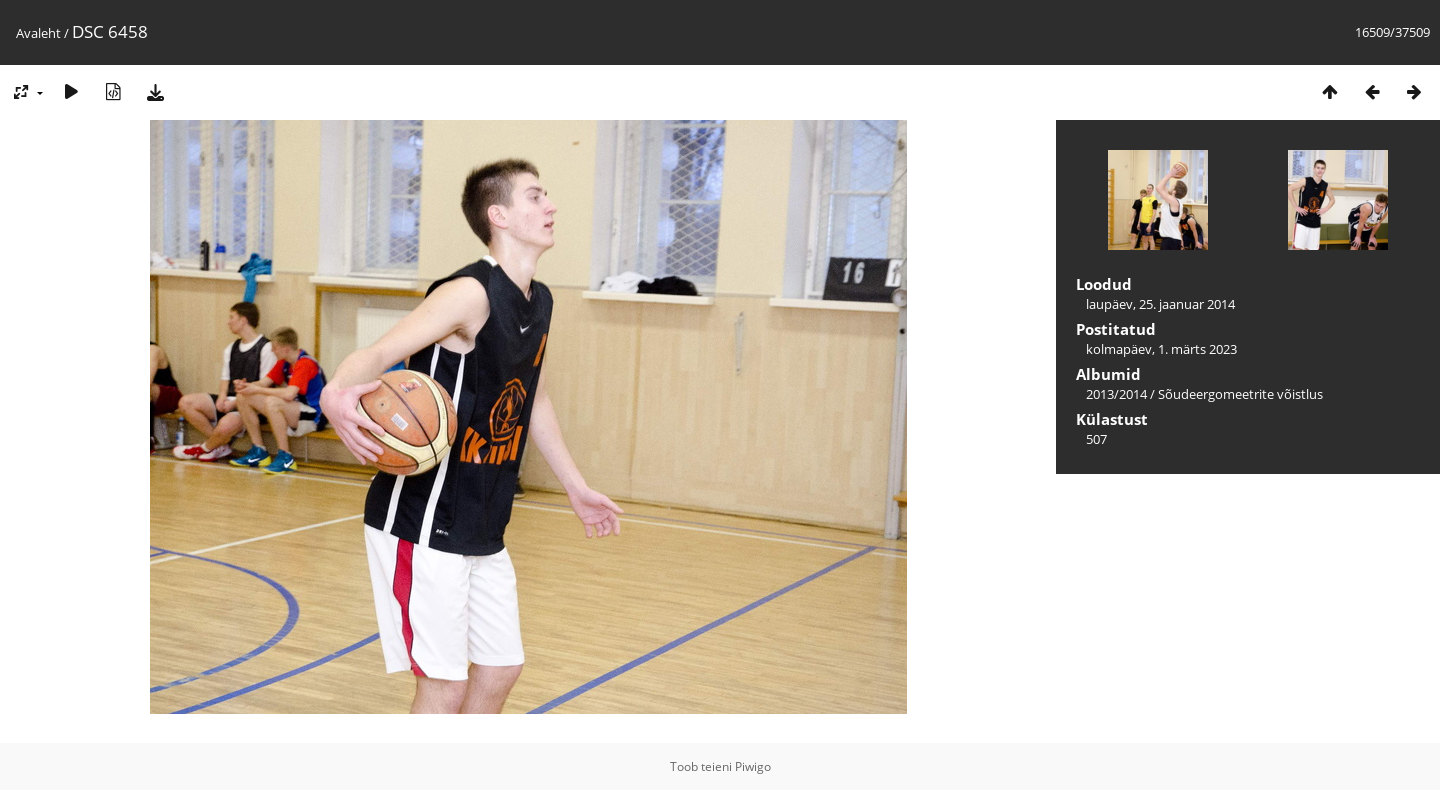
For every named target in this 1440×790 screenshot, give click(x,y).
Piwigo (753, 766)
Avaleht (38, 33)
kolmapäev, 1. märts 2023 (1161, 349)
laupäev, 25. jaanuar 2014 (1160, 304)
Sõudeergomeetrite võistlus (1240, 394)
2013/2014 (1116, 394)
